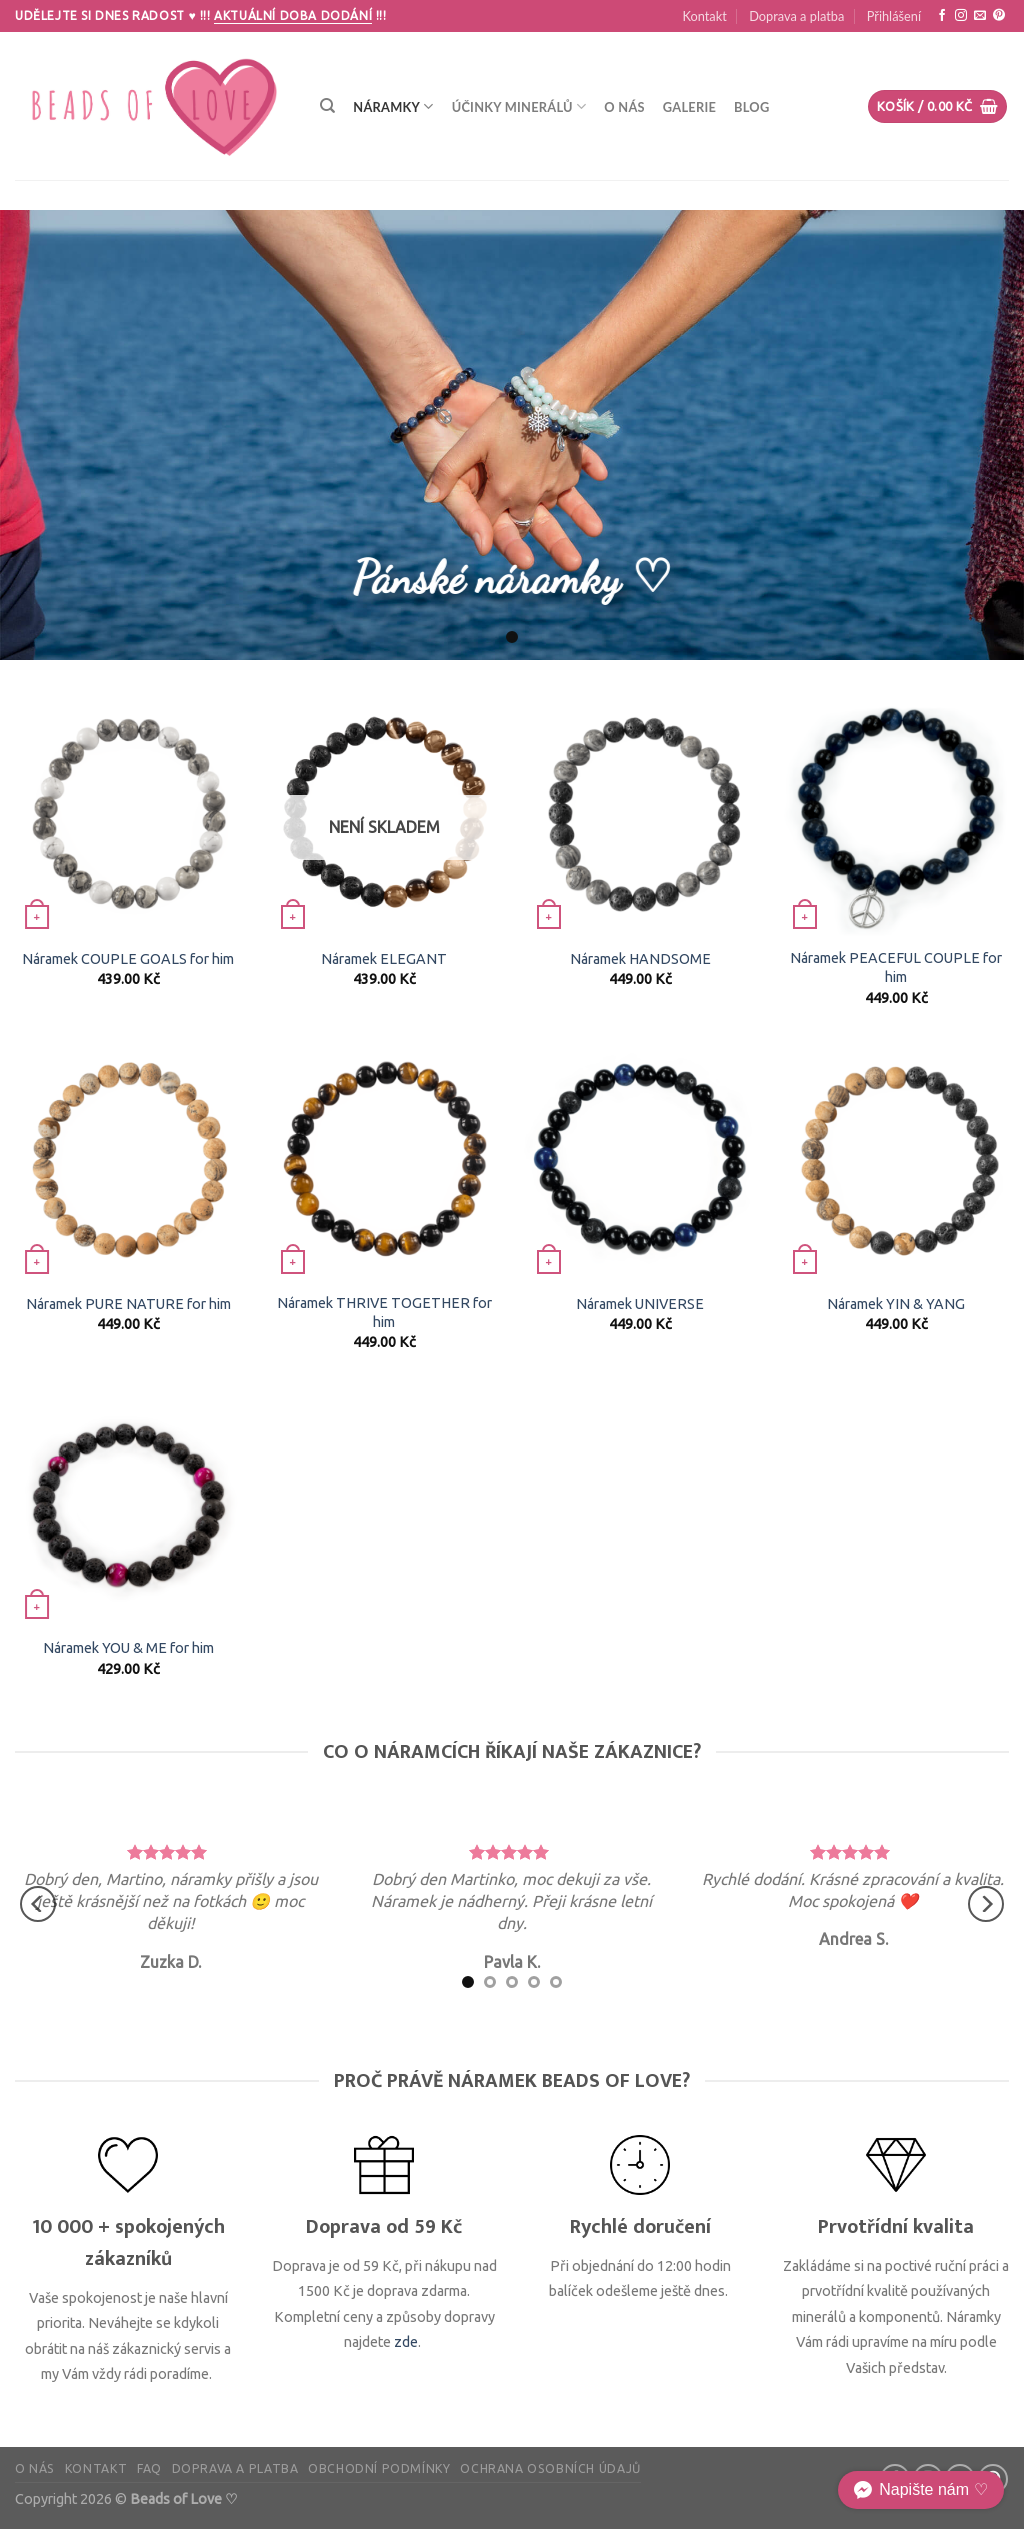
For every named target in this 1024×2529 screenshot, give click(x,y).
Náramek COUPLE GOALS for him (128, 959)
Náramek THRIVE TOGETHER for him (384, 1312)
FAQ (149, 2468)
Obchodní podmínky (379, 2468)
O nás (624, 107)
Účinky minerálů (519, 106)
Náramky (393, 106)
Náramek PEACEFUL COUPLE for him (896, 967)
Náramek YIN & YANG (896, 1304)
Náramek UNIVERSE (640, 1304)
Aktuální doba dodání (293, 15)
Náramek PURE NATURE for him (128, 1304)
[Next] (986, 1903)
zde (406, 2342)
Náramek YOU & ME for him (128, 1648)
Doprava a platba (796, 16)
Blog (751, 107)
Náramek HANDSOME (640, 959)
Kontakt (704, 16)
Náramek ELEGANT (384, 959)
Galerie (689, 107)
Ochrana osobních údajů (550, 2468)
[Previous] (38, 1903)
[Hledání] (327, 106)
